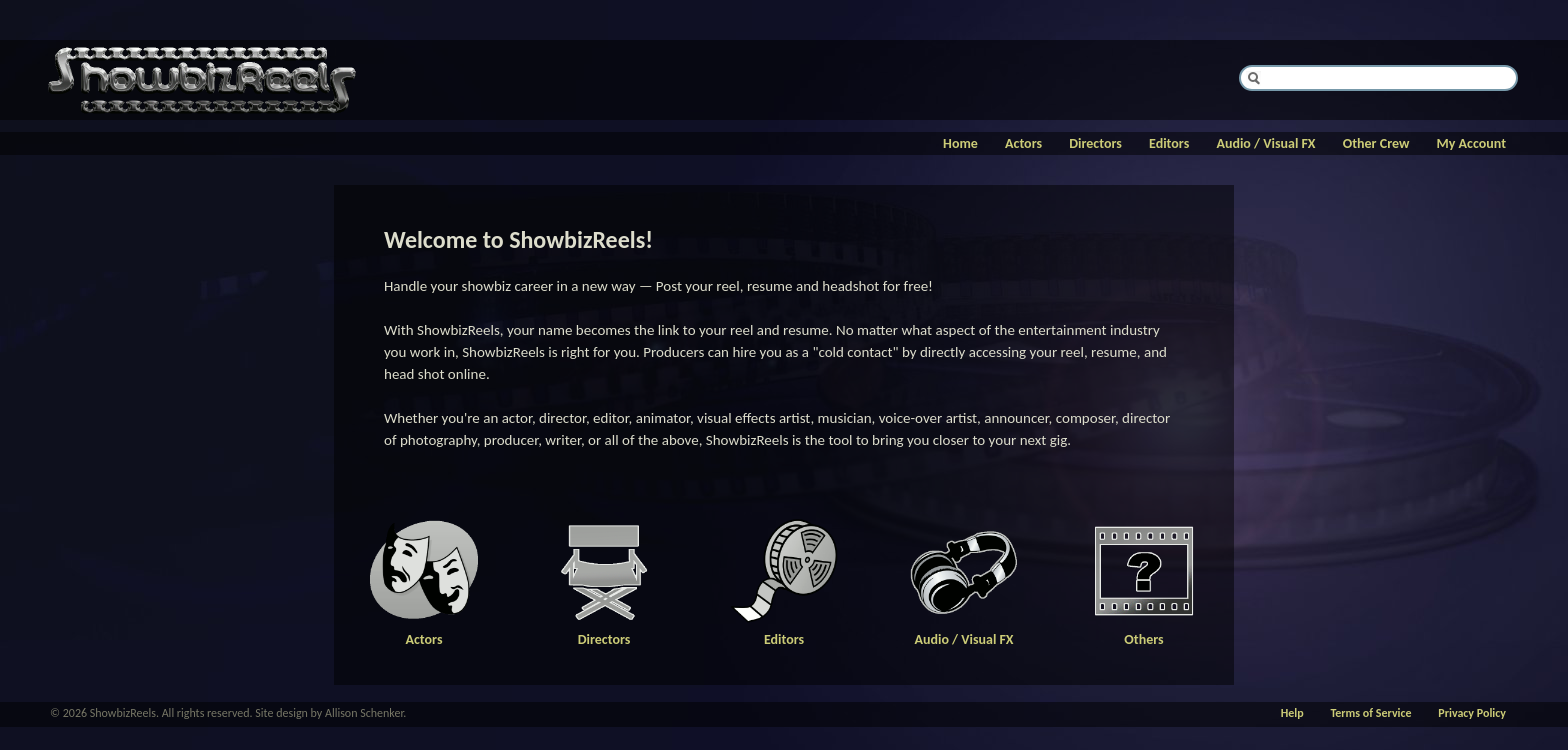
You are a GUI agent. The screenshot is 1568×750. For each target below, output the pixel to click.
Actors (1023, 143)
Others (1144, 633)
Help (1292, 713)
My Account (1471, 143)
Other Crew (1376, 143)
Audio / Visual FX (1265, 143)
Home (960, 143)
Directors (1095, 143)
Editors (1169, 143)
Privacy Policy (1472, 713)
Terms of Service (1370, 713)
